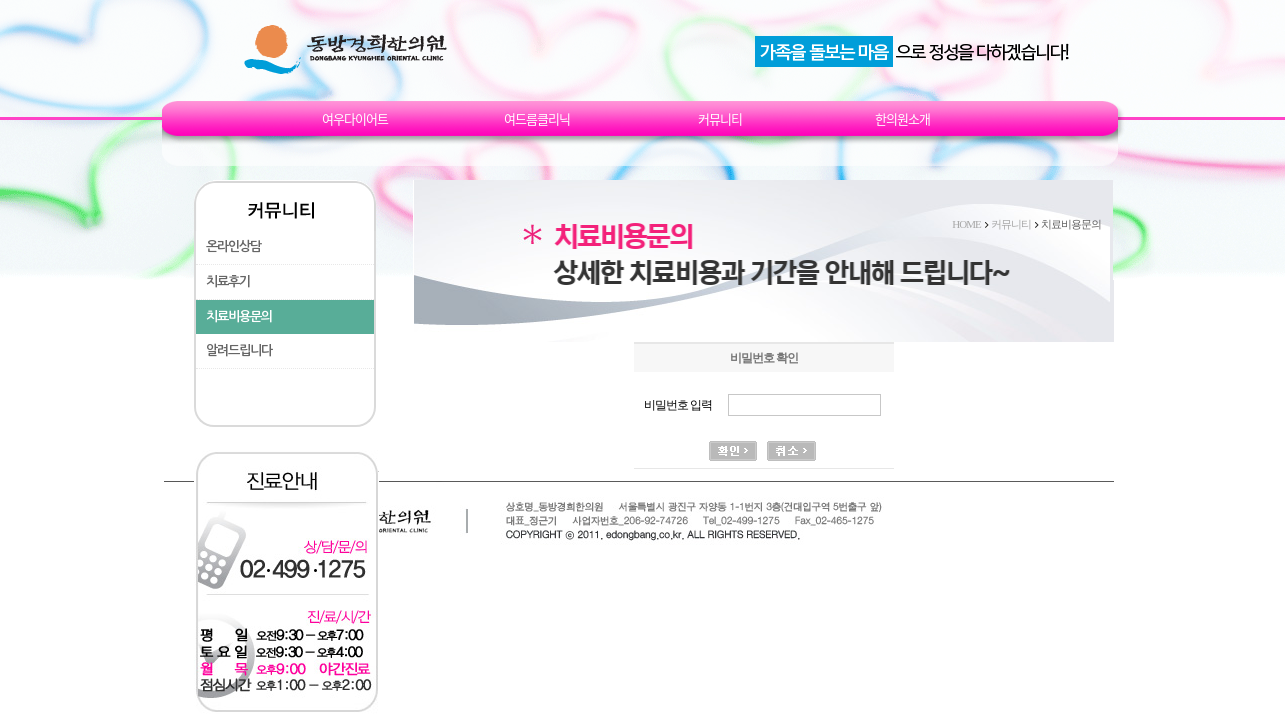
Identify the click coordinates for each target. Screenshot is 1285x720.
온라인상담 (233, 246)
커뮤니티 (720, 119)
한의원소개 (902, 119)
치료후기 (228, 281)
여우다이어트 (355, 119)
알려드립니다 (239, 350)
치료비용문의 (239, 316)
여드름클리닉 (537, 119)
